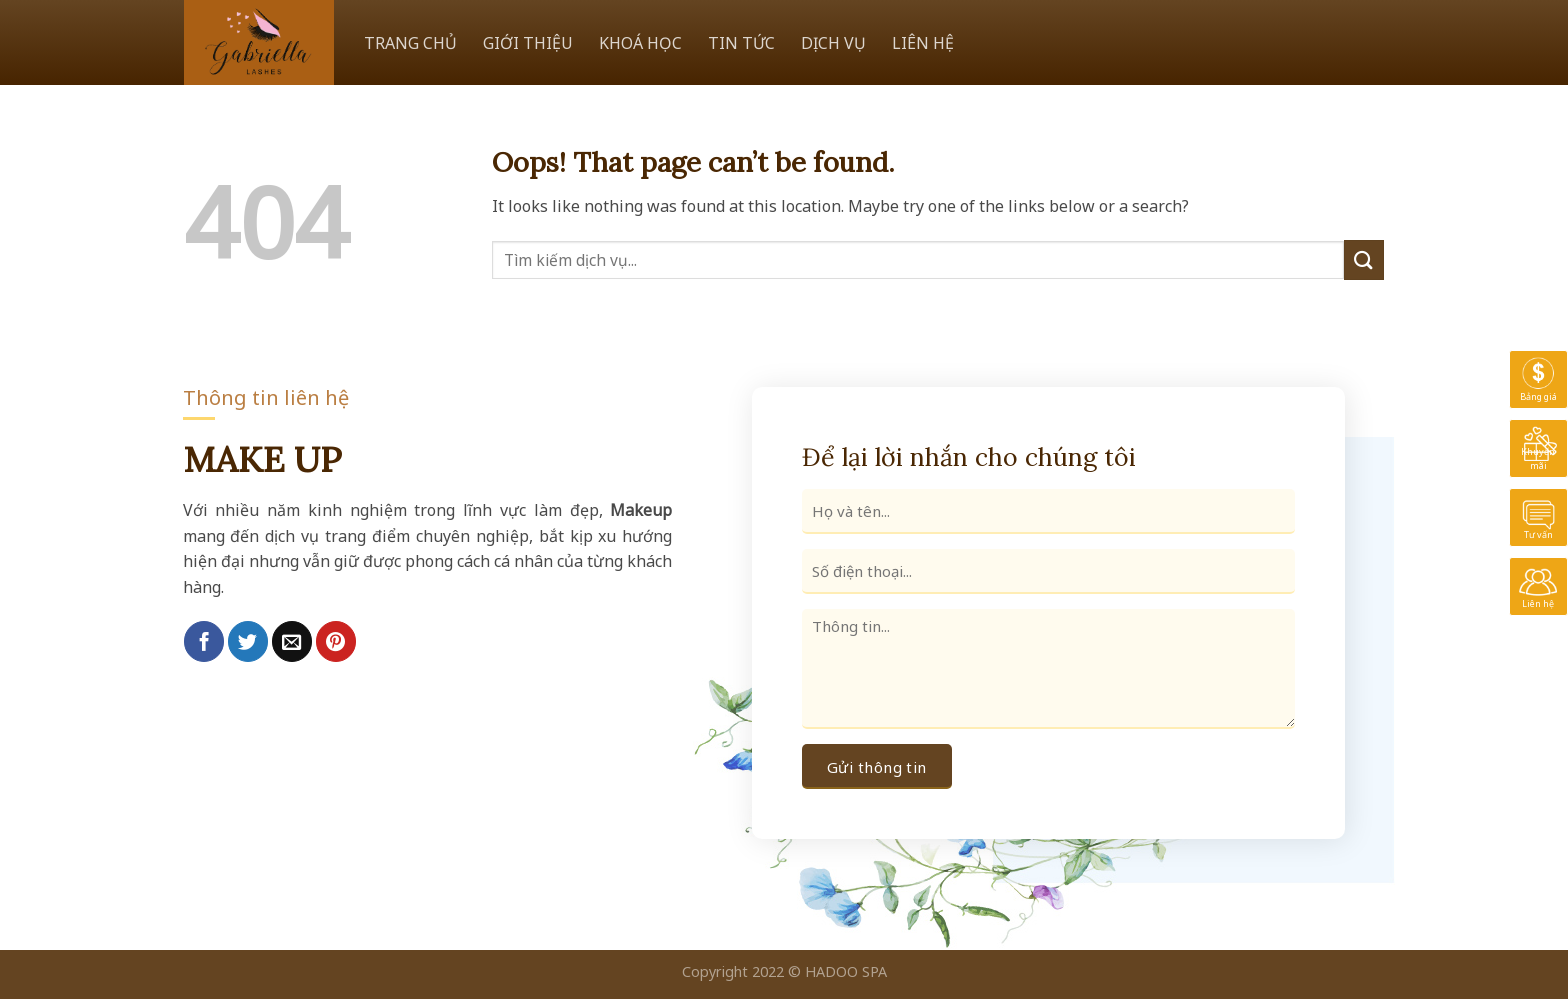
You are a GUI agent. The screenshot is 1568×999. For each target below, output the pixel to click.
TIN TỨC (741, 43)
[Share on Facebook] (204, 641)
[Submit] (1364, 259)
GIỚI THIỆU (528, 43)
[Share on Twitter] (248, 641)
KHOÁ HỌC (640, 43)
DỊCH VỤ (833, 43)
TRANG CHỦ (410, 43)
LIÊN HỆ (923, 43)
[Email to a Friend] (292, 641)
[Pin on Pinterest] (336, 641)
